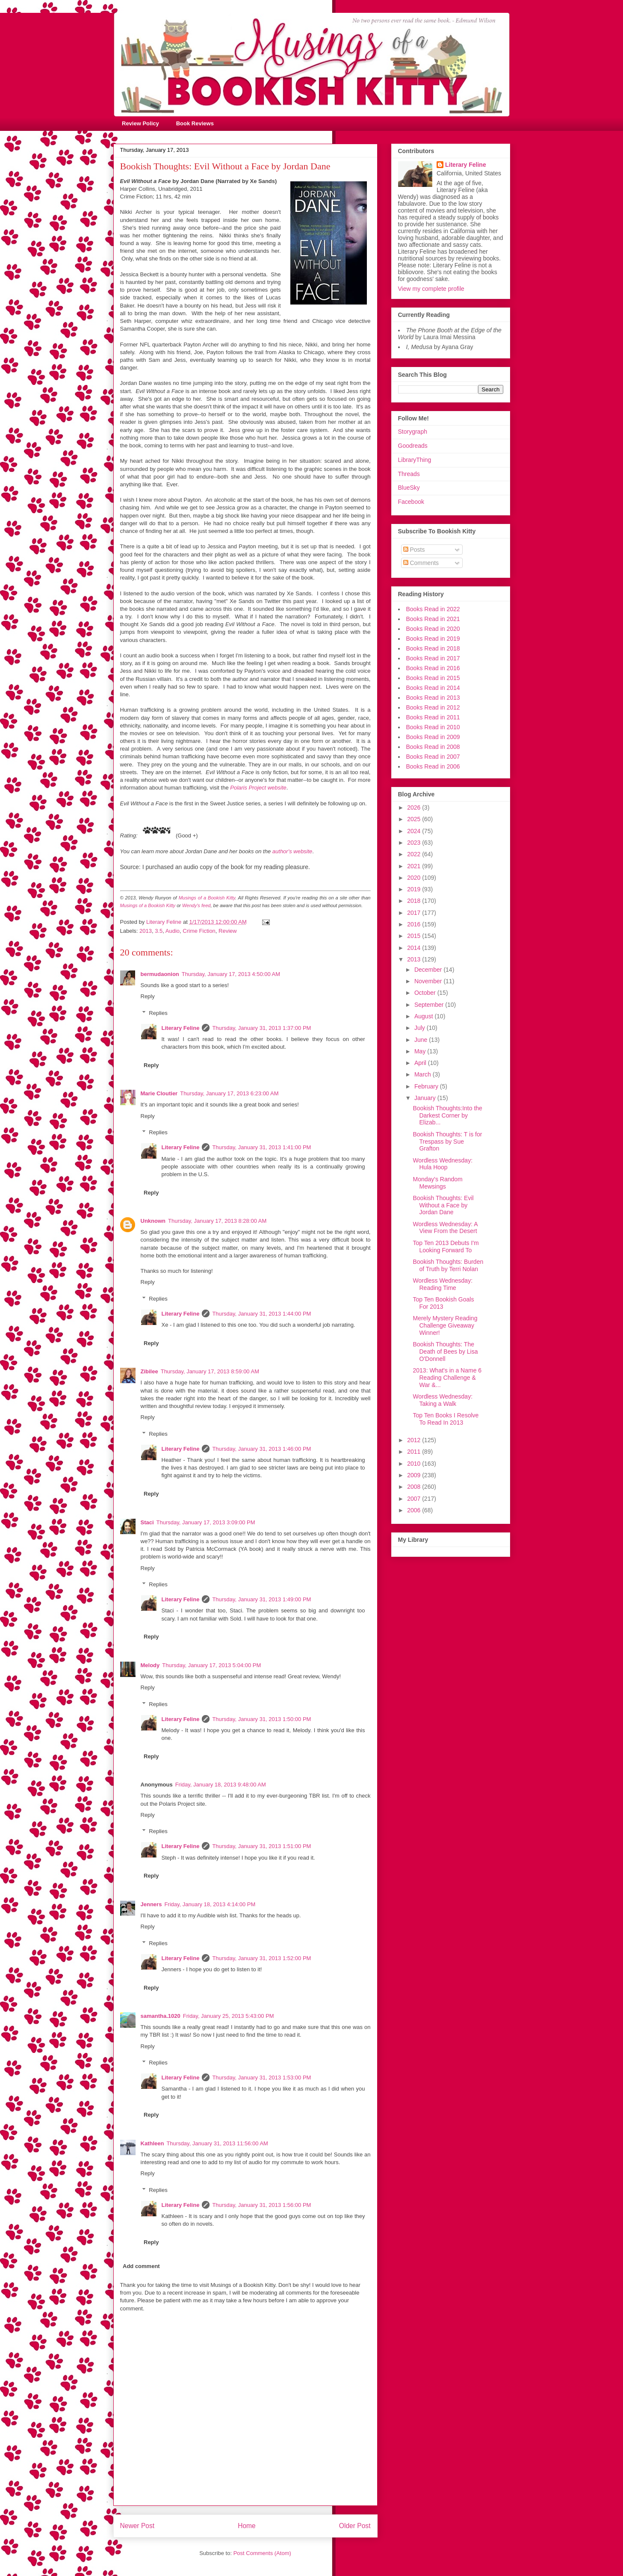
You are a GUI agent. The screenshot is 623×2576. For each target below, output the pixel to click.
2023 (414, 842)
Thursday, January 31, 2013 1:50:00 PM (261, 1719)
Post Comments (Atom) (262, 2553)
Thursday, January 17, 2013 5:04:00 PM (211, 1665)
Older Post (355, 2525)
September (429, 1004)
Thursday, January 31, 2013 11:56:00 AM (217, 2143)
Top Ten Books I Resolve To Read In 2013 (445, 1419)
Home (247, 2525)
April (421, 1062)
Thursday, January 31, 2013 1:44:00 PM (261, 1313)
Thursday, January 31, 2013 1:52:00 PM (261, 1958)
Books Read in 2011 (433, 717)
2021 (414, 866)
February (427, 1086)
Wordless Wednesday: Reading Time (442, 1284)
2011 (414, 1451)
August (424, 1016)
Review (227, 931)
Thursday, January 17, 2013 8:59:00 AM (210, 1371)
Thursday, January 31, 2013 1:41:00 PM (261, 1147)
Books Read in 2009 (433, 736)
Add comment (141, 2266)
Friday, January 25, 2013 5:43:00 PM (228, 2016)
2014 (414, 947)
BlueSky (409, 487)
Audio (172, 931)
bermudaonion (160, 974)
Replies (158, 1013)
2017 (414, 912)
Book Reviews (195, 123)
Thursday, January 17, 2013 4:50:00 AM (231, 974)
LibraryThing (414, 459)
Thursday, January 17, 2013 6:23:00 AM (229, 1093)
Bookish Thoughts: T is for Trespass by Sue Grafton (447, 1141)
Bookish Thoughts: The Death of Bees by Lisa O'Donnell (445, 1351)
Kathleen (152, 2143)
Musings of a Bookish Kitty (207, 897)
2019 (414, 889)
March (423, 1074)
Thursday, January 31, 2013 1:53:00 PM (261, 2077)
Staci (147, 1522)
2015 (414, 935)
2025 (414, 819)
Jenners (151, 1904)
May (420, 1051)
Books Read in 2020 (433, 628)
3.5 (158, 931)
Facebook (411, 501)
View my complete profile (431, 288)
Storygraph (412, 431)
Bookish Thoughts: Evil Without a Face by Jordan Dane (443, 1205)
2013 (145, 931)
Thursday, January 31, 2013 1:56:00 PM (261, 2205)
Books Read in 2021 (433, 618)
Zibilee (149, 1371)
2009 (414, 1475)
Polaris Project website (258, 787)
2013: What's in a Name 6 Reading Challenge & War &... (447, 1377)
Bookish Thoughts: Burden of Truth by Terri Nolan (448, 1265)
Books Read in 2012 (433, 707)
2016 (414, 924)
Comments (421, 562)
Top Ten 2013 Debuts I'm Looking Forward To (445, 1246)
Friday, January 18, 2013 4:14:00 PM (209, 1904)
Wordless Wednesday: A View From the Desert (445, 1228)
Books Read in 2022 (433, 609)
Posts (414, 549)
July (420, 1027)
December (428, 969)
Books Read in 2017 (433, 658)
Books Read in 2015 (433, 677)
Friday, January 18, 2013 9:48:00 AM (220, 1784)
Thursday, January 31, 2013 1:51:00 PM (261, 1846)
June (421, 1039)
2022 (414, 854)
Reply (148, 996)
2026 (414, 807)
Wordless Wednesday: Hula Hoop (442, 1164)
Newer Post (137, 2525)
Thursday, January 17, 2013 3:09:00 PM (205, 1522)
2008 (414, 1486)
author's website (292, 851)
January (425, 1097)
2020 (414, 877)
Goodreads (413, 445)
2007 (414, 1498)
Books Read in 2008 (433, 746)
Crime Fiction (199, 931)
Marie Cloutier (159, 1093)
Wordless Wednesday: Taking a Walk (442, 1400)
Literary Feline (181, 1028)
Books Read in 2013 (433, 697)
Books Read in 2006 (433, 766)
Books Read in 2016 (433, 668)
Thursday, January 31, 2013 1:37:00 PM (261, 1028)
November (428, 981)
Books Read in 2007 (433, 756)
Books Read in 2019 (433, 638)
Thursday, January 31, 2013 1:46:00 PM (261, 1449)
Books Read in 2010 (433, 727)
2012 (414, 1440)
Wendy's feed (196, 905)
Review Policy (140, 123)
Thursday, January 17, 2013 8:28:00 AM (217, 1221)
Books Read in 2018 (433, 648)
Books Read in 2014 (433, 687)
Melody (150, 1665)
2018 (414, 900)
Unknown (153, 1221)
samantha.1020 (160, 2016)
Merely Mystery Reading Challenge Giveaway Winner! (445, 1325)
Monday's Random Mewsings (437, 1183)
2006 (414, 1510)
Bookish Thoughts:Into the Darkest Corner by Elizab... (447, 1115)
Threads (409, 473)
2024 (414, 831)
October (425, 992)
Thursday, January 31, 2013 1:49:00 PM (261, 1599)
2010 (414, 1463)
